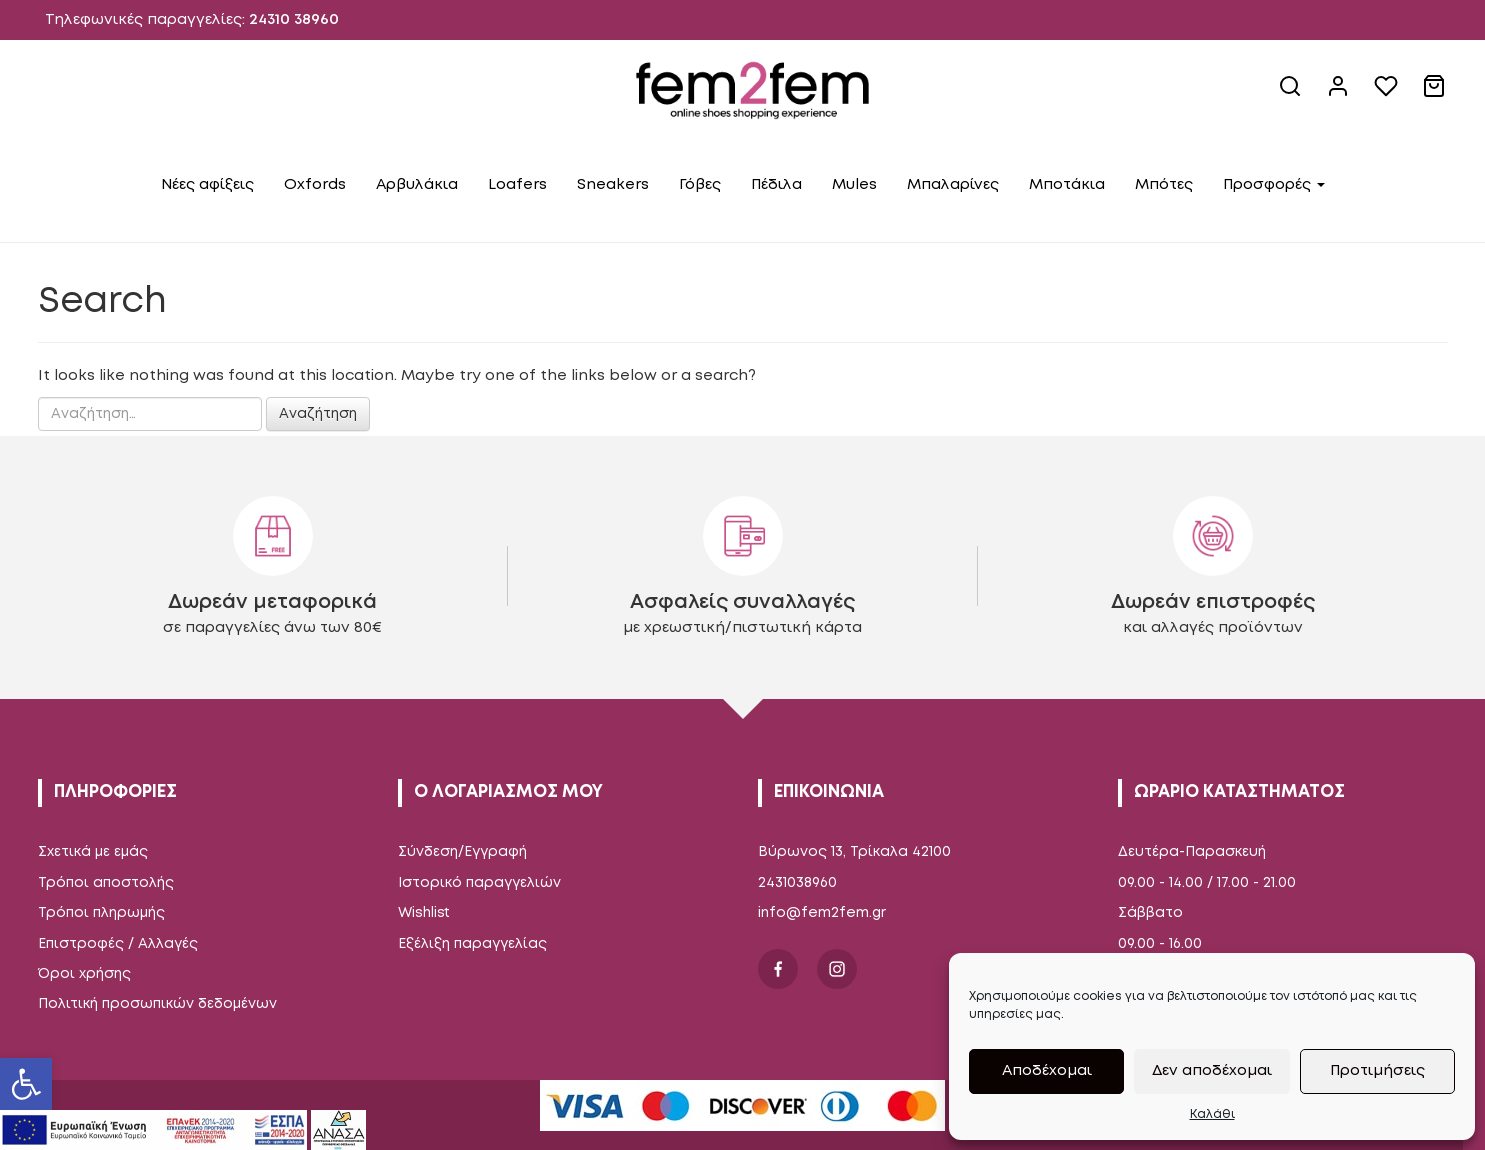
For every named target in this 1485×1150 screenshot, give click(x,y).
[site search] (1292, 94)
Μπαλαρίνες (953, 185)
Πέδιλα (776, 185)
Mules (854, 185)
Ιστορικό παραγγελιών (479, 883)
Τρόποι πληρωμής (101, 913)
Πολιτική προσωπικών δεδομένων (157, 1004)
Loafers (517, 185)
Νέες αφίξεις (207, 185)
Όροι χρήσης (84, 974)
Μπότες (1164, 185)
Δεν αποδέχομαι (1212, 1071)
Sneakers (613, 185)
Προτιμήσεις (1377, 1071)
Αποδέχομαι (1047, 1071)
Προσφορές (1274, 185)
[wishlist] (1388, 94)
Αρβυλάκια (417, 185)
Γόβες (700, 185)
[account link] (1340, 94)
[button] (26, 1084)
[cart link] (1436, 94)
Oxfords (315, 185)
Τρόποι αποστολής (106, 883)
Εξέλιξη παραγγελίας (472, 944)
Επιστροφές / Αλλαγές (118, 944)
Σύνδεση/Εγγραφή (462, 852)
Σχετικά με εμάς (93, 852)
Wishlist (424, 913)
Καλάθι (1212, 1114)
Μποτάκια (1067, 185)
